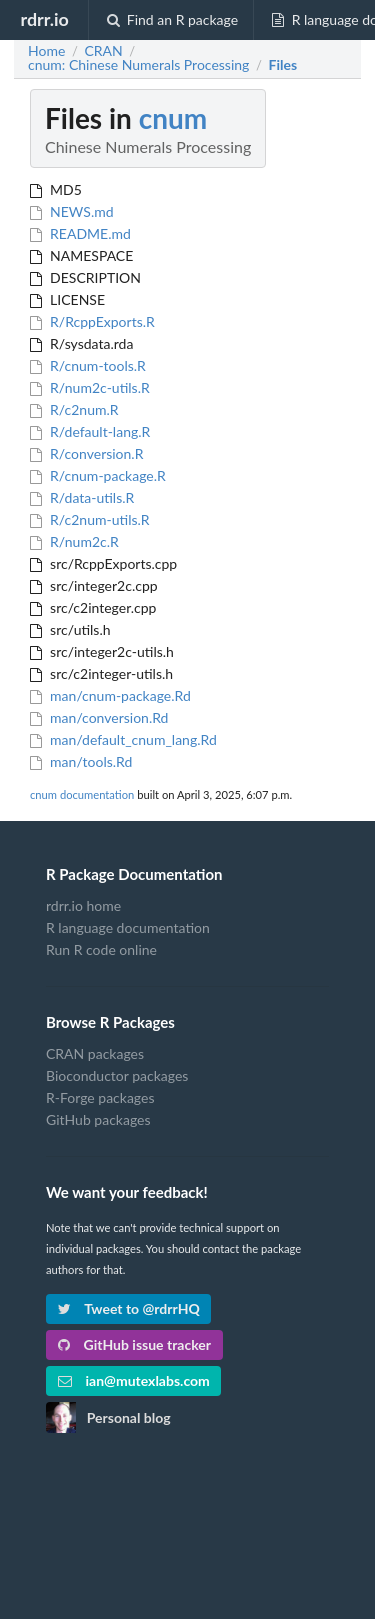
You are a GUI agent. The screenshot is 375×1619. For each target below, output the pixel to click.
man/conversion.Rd (99, 717)
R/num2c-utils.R (90, 387)
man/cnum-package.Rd (110, 695)
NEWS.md (72, 211)
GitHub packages (98, 1119)
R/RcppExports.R (92, 321)
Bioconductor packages (117, 1075)
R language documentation (128, 927)
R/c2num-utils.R (90, 519)
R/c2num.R (74, 409)
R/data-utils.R (82, 497)
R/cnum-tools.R (88, 365)
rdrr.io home (83, 906)
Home (46, 51)
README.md (80, 233)
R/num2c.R (74, 541)
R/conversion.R (86, 453)
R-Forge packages (100, 1097)
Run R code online (101, 949)
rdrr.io (44, 19)
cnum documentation (82, 794)
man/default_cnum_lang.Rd (123, 739)
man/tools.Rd (81, 761)
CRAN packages (95, 1054)
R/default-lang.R (90, 431)
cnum (173, 118)
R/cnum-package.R (98, 475)
